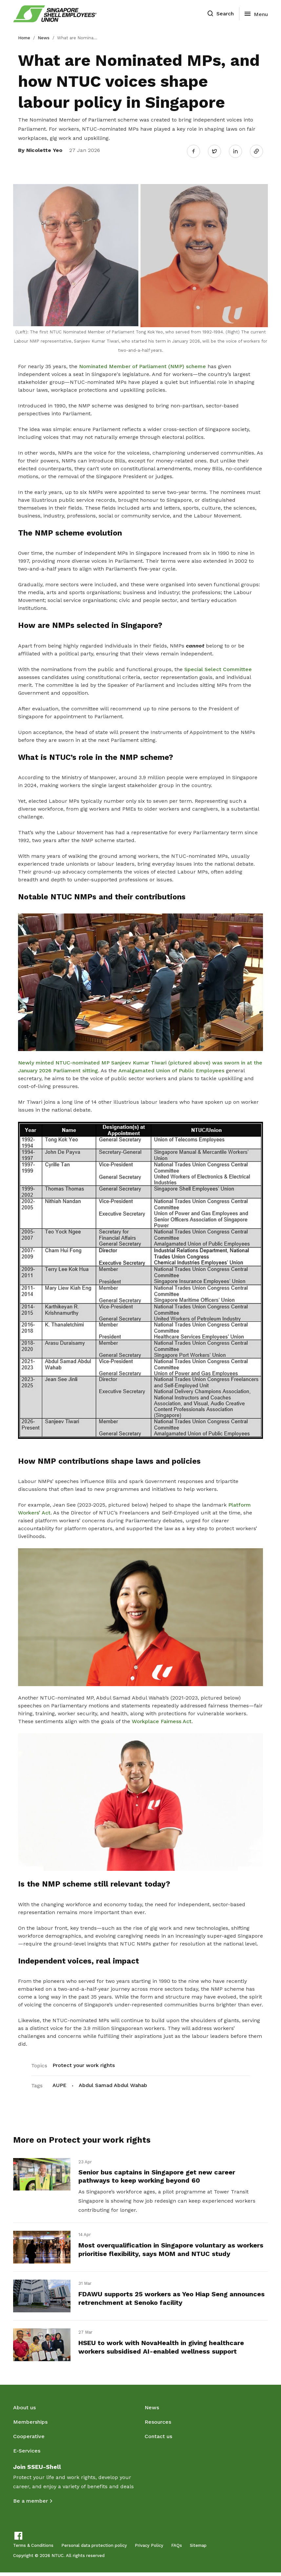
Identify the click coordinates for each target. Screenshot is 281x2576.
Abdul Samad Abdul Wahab (113, 2083)
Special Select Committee (218, 667)
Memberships (30, 2425)
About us (24, 2411)
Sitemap (198, 2549)
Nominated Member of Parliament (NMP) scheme (142, 364)
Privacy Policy (149, 2549)
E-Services (26, 2454)
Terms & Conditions (33, 2549)
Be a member (30, 2504)
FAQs (176, 2549)
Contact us (158, 2440)
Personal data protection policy (94, 2549)
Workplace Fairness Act (161, 1719)
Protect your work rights (83, 2063)
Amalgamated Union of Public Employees (171, 1069)
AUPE (59, 2083)
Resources (158, 2425)
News (44, 37)
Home (24, 37)
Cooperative (29, 2440)
